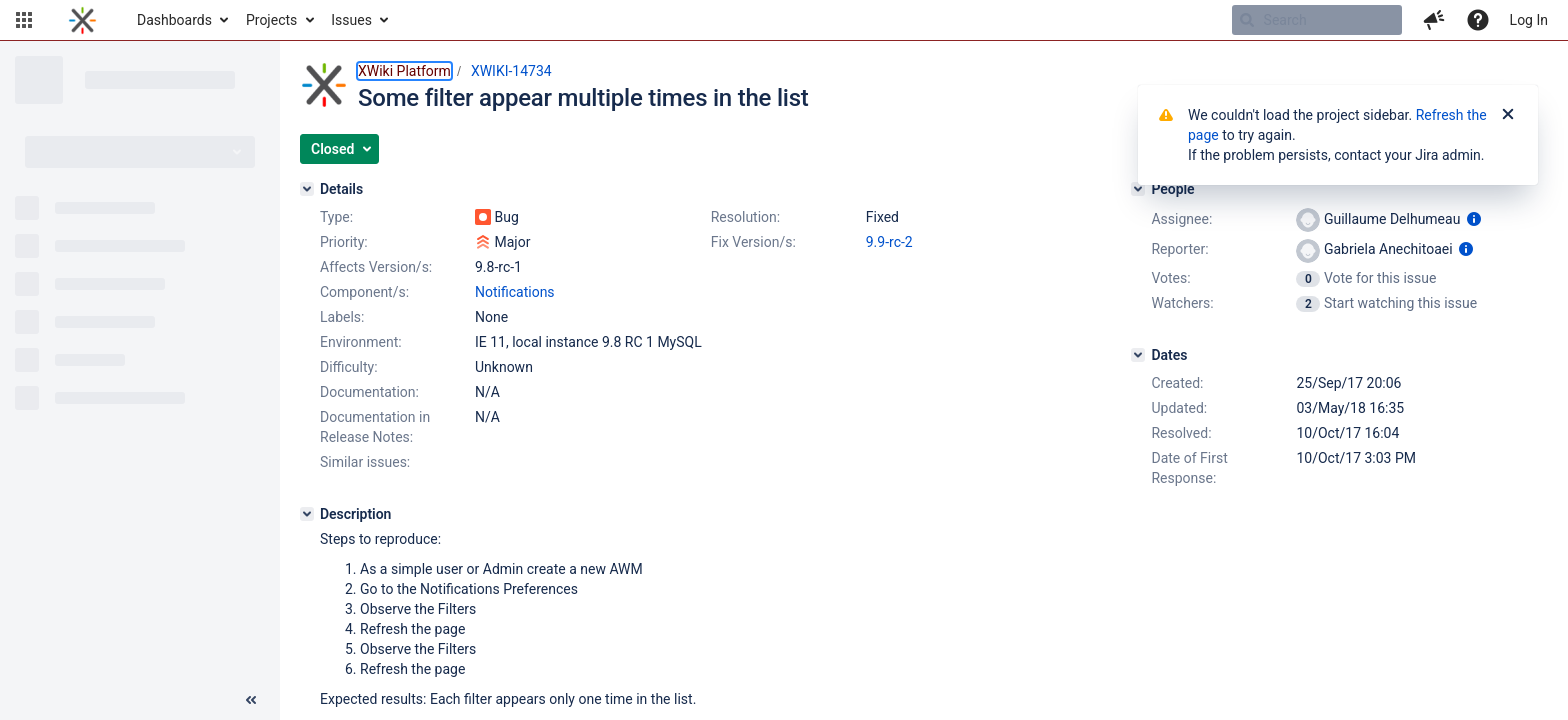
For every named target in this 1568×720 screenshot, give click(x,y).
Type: (336, 217)
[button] (24, 20)
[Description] (307, 514)
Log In (1529, 20)
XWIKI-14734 (511, 71)
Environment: (361, 342)
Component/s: (364, 292)
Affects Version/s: (376, 267)
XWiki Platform (404, 71)
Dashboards (174, 20)
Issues (351, 20)
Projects (271, 20)
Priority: (344, 242)
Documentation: (369, 392)
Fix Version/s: (753, 242)
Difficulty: (349, 367)
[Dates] (1138, 355)
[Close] (1508, 115)
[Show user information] (1474, 219)
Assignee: (1181, 219)
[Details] (307, 189)
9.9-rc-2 (889, 242)
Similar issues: (365, 462)
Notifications (515, 292)
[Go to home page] (82, 20)
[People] (1138, 189)
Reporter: (1179, 249)
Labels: (342, 317)
